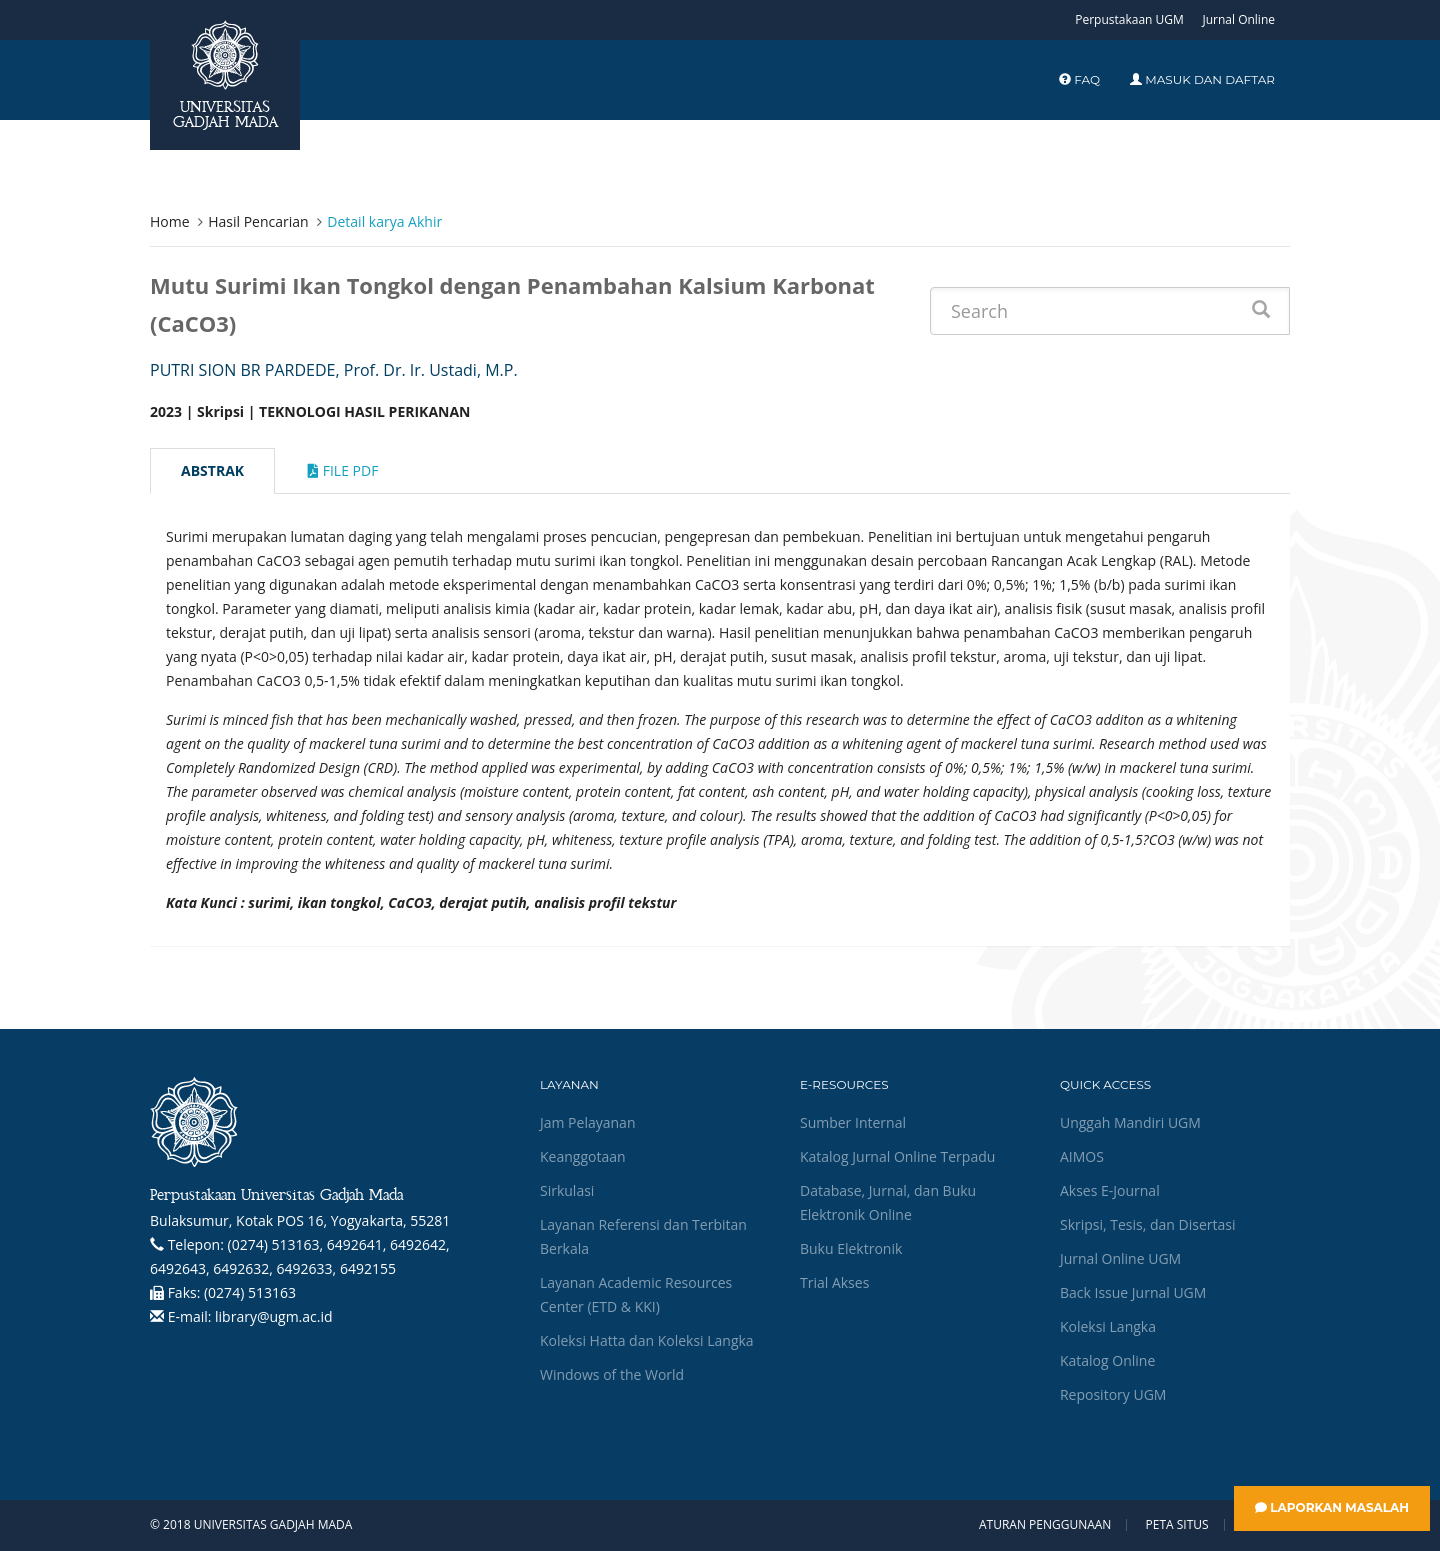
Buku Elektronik (851, 1248)
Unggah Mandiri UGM (1130, 1122)
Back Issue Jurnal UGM (1133, 1292)
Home (170, 221)
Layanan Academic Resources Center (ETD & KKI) (636, 1294)
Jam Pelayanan (587, 1122)
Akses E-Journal (1110, 1190)
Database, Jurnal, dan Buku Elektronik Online (888, 1202)
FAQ (1079, 79)
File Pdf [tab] (343, 470)
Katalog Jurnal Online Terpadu (897, 1156)
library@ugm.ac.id (274, 1316)
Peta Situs (1177, 1525)
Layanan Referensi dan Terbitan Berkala (643, 1236)
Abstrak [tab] (212, 470)
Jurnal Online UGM (1120, 1258)
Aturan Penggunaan (1045, 1525)
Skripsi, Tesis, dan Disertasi (1148, 1224)
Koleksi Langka (1108, 1326)
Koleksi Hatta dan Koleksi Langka (647, 1340)
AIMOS (1082, 1156)
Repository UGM (1113, 1394)
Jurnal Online (1238, 19)
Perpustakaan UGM (1129, 19)
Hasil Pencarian (258, 221)
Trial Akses (834, 1282)
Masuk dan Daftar (1202, 79)
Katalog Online (1107, 1360)
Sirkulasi (567, 1190)
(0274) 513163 (250, 1292)
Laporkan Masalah (1332, 1507)
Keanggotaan (583, 1156)
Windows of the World (612, 1374)
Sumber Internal (853, 1122)
